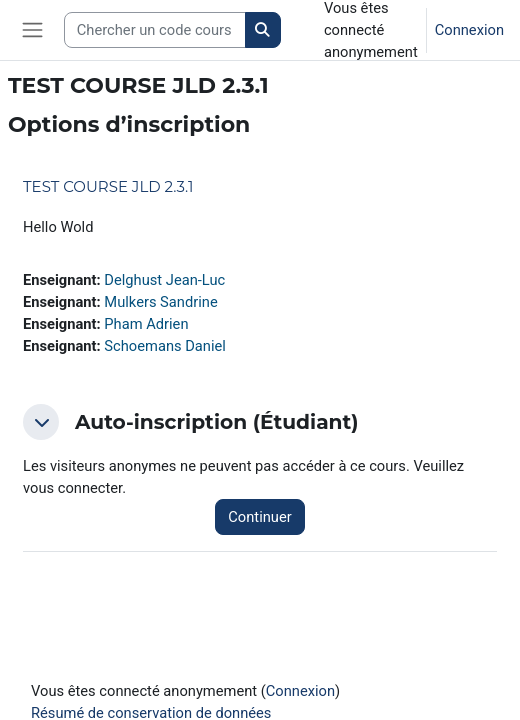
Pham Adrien (146, 324)
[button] (41, 422)
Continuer (259, 517)
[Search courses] (155, 30)
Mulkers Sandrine (160, 302)
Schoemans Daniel (165, 346)
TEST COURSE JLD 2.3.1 (108, 186)
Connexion (469, 30)
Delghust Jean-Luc (164, 280)
